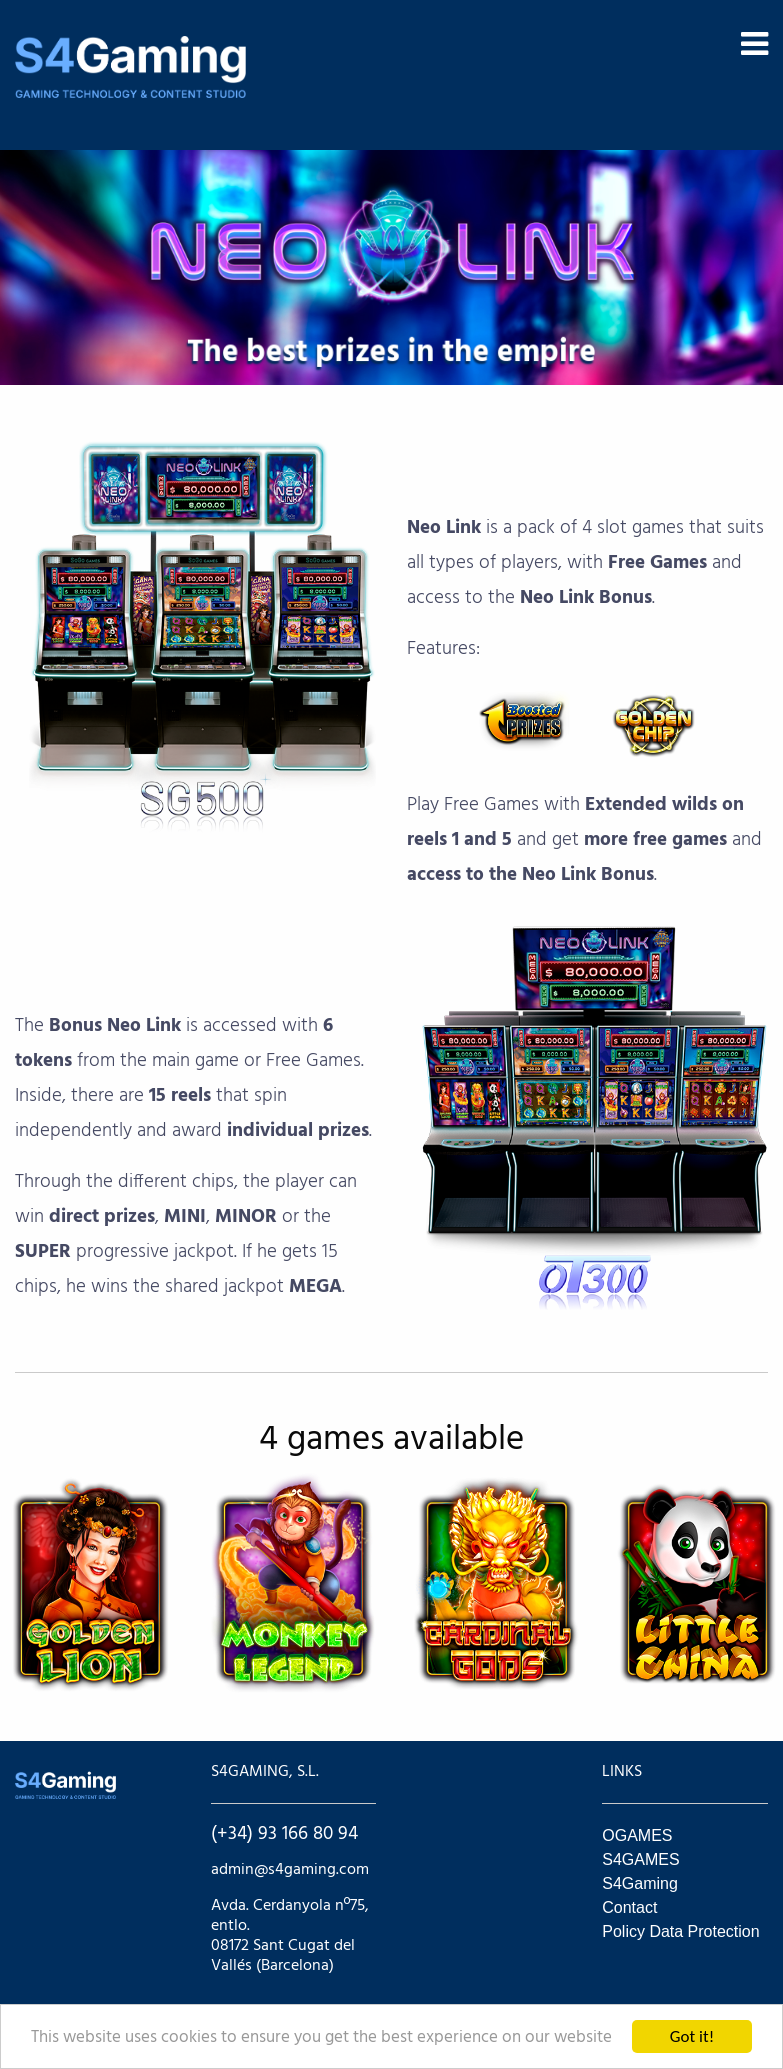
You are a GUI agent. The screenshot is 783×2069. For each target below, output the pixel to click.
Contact (629, 1907)
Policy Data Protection (680, 1931)
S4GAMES (640, 1859)
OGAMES (637, 1835)
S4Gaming (640, 1883)
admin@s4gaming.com (290, 1870)
